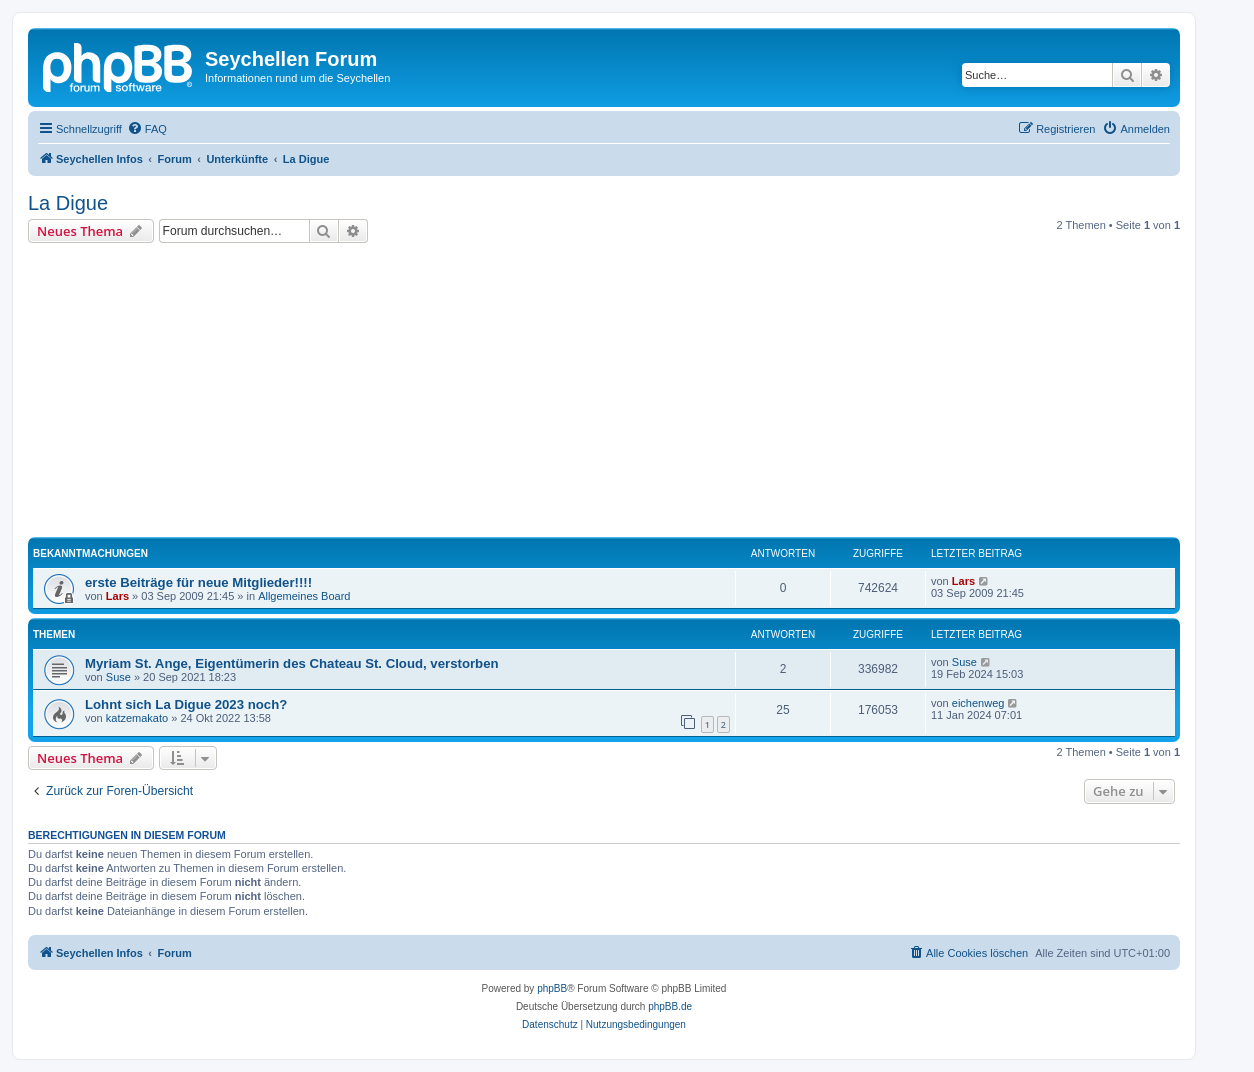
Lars (117, 596)
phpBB (552, 988)
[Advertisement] (628, 393)
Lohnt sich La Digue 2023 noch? (186, 704)
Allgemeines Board (304, 596)
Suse (118, 677)
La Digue (68, 203)
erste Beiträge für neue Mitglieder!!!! (198, 582)
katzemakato (137, 718)
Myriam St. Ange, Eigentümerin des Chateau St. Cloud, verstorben (292, 663)
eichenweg (978, 703)
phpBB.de (670, 1006)
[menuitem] (147, 129)
